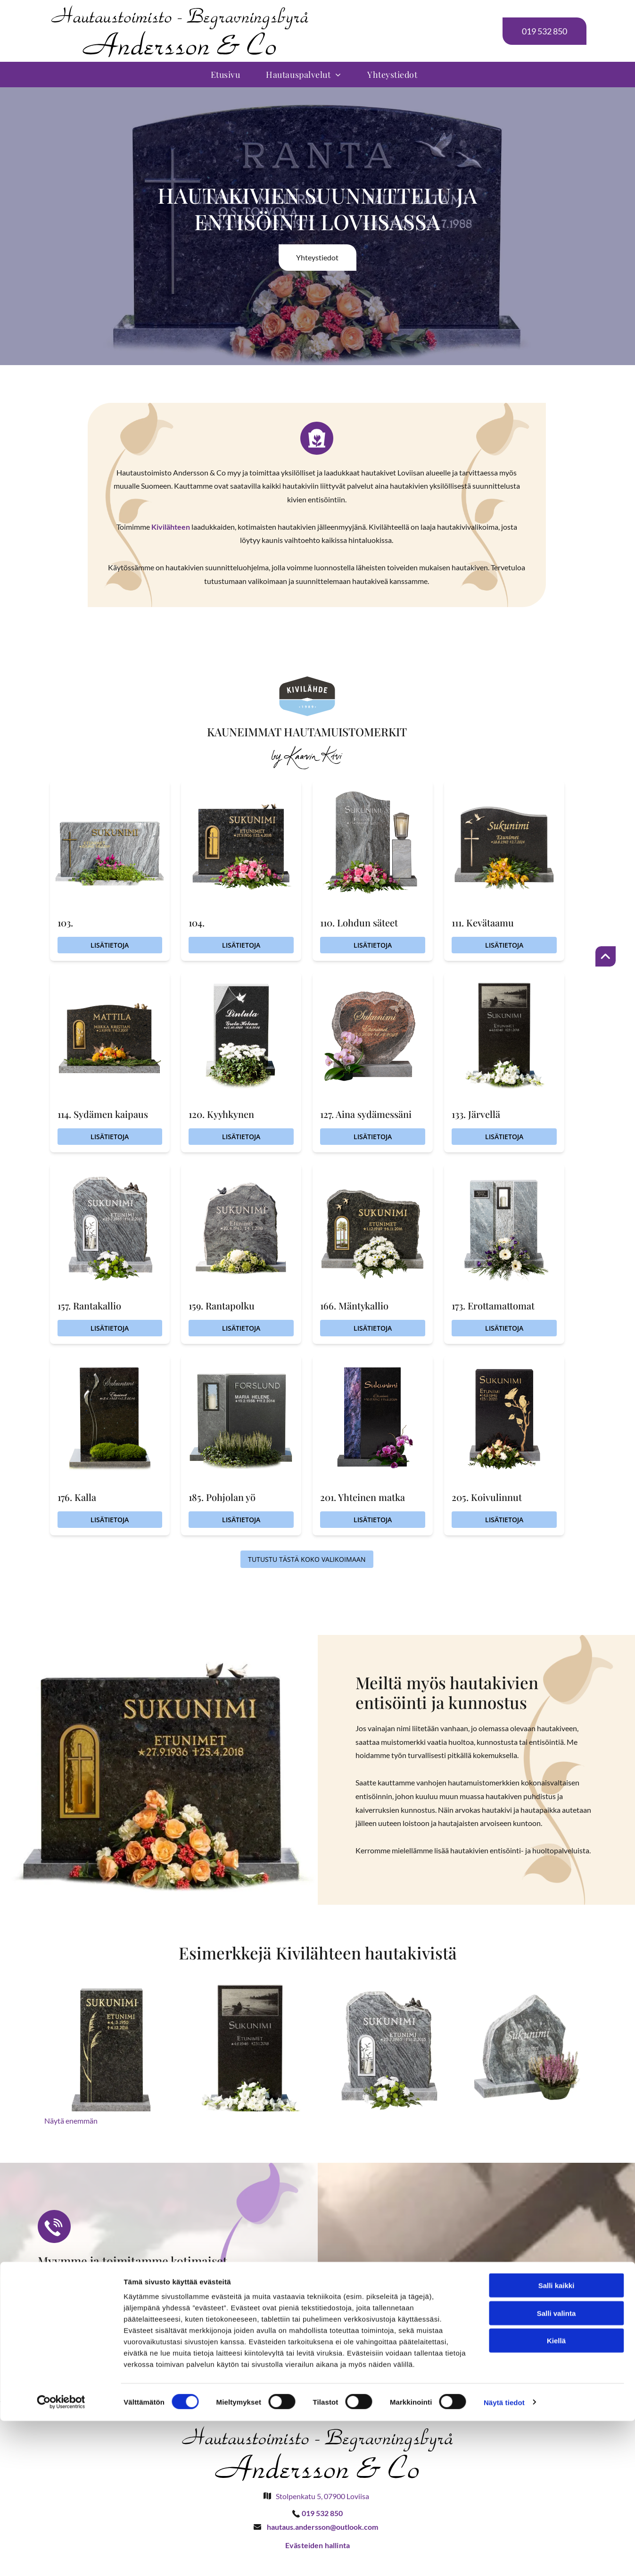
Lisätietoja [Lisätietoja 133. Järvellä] (504, 1136)
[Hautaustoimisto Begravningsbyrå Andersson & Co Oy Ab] (113, 2045)
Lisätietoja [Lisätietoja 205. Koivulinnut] (504, 1519)
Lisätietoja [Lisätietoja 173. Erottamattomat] (504, 1328)
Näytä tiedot (504, 2557)
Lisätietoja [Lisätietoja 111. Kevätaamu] (504, 945)
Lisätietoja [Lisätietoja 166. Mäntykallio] (373, 1328)
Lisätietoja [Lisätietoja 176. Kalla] (110, 1519)
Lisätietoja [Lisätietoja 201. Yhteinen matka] (373, 1519)
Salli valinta (556, 2468)
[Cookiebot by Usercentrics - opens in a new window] (61, 2558)
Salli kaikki (556, 2440)
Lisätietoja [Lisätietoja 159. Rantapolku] (241, 1328)
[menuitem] (229, 74)
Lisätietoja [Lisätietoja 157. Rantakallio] (110, 1328)
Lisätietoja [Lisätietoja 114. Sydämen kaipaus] (110, 1136)
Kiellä (556, 2496)
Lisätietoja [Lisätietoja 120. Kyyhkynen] (241, 1136)
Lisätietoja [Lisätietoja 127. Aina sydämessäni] (373, 1136)
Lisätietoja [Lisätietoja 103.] (110, 945)
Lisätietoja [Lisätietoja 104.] (241, 945)
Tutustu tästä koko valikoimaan (307, 1559)
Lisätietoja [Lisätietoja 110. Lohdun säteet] (373, 945)
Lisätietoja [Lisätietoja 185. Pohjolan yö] (241, 1519)
